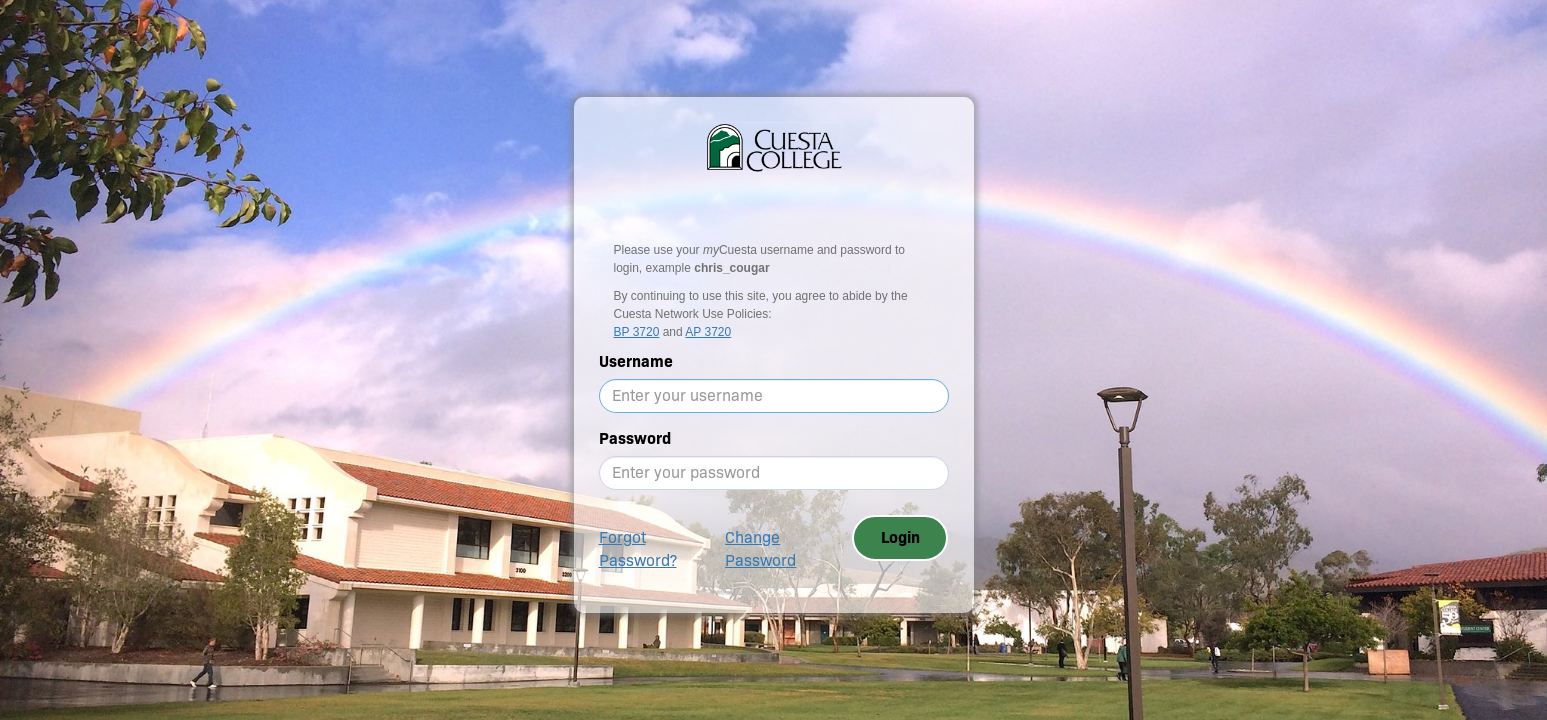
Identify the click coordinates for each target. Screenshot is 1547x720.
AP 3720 (708, 332)
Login (900, 537)
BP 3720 (637, 332)
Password (635, 438)
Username (636, 361)
